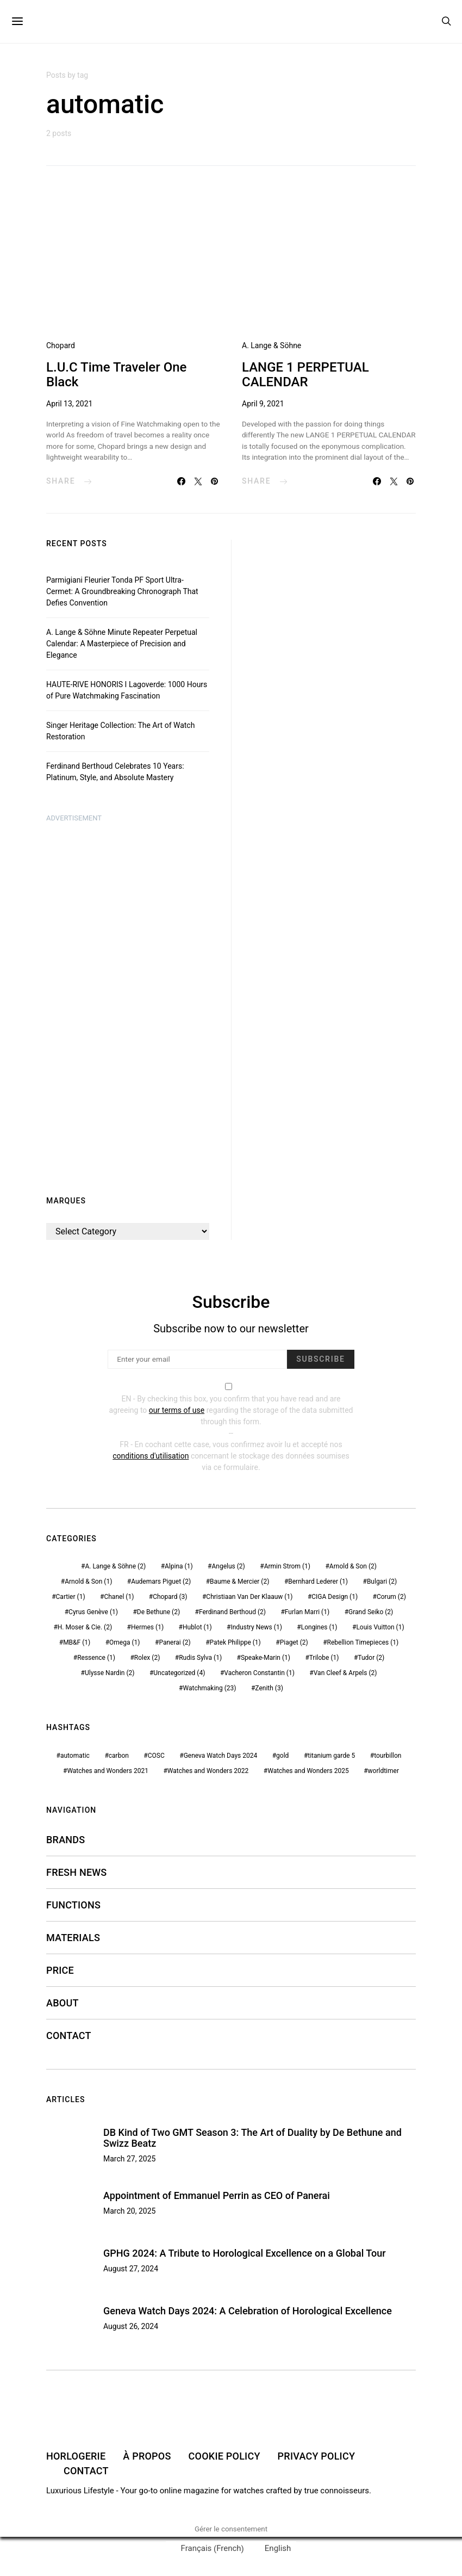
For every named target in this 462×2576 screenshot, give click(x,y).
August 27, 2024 (130, 2268)
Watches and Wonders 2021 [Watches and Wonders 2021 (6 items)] (107, 1771)
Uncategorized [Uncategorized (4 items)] (179, 1673)
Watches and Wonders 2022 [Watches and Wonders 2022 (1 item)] (208, 1771)
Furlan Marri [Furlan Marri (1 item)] (307, 1612)
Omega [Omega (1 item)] (124, 1642)
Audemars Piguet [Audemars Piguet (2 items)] (161, 1581)
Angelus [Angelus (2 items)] (228, 1566)
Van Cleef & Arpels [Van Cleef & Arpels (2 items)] (345, 1673)
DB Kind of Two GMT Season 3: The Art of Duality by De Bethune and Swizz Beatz (252, 2138)
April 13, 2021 (69, 403)
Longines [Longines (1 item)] (319, 1627)
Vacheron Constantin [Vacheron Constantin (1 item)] (259, 1673)
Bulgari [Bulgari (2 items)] (382, 1581)
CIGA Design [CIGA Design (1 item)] (334, 1597)
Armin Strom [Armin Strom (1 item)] (287, 1566)
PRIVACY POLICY (316, 2456)
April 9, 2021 (263, 403)
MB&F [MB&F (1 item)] (76, 1642)
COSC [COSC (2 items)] (156, 1755)
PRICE (60, 1970)
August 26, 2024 (130, 2326)
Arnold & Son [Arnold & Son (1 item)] (88, 1581)
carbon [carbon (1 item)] (119, 1755)
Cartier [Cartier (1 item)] (70, 1597)
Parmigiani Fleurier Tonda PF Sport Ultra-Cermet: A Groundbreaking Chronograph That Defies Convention (122, 591)
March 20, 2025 (129, 2211)
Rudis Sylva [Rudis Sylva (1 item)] (200, 1657)
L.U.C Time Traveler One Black (116, 375)
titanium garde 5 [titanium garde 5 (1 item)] (331, 1755)
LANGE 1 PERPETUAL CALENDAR (305, 375)
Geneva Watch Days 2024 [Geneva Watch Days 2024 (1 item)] (221, 1755)
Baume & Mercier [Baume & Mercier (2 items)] (239, 1581)
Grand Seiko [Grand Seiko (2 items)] (370, 1612)
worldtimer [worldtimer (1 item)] (383, 1771)
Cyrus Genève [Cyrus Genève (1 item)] (93, 1612)
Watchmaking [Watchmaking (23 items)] (209, 1688)
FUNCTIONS (73, 1905)
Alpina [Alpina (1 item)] (179, 1566)
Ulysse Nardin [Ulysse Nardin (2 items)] (109, 1673)
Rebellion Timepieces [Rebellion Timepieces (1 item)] (363, 1642)
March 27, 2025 (129, 2158)
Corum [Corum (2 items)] (391, 1597)
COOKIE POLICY (224, 2456)
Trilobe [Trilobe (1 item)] (324, 1657)
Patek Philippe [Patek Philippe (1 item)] (235, 1642)
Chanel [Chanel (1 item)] (119, 1597)
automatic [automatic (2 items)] (75, 1755)
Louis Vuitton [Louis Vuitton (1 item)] (380, 1627)
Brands (65, 1839)
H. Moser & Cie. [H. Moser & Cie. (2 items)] (85, 1627)
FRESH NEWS (76, 1872)
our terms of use (176, 1410)
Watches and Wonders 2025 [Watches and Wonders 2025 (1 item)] (308, 1771)
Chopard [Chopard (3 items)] (170, 1597)
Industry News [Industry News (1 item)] (256, 1627)
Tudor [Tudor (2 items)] (371, 1657)
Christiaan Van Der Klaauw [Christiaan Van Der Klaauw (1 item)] (249, 1597)
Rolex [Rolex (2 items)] (147, 1657)
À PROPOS (147, 2456)
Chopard (60, 345)
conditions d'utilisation (151, 1455)
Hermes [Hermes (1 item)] (147, 1627)
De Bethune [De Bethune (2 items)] (158, 1612)
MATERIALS (73, 1937)
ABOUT (62, 2003)
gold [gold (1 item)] (282, 1755)
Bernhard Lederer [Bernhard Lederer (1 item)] (318, 1581)
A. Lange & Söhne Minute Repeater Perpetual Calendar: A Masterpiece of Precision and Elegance (121, 643)
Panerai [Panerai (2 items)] (174, 1642)
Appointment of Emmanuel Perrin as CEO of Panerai (216, 2195)
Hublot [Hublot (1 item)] (197, 1627)
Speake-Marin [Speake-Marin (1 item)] (265, 1657)
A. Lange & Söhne (271, 345)
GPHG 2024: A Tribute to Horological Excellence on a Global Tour (244, 2253)
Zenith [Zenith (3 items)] (269, 1688)
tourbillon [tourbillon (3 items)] (387, 1755)
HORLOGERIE (75, 2456)
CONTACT (68, 2035)
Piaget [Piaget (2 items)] (294, 1642)
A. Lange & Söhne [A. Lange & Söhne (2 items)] (115, 1566)
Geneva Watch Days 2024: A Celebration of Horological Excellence (247, 2310)
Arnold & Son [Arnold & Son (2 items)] (353, 1566)
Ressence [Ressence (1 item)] (96, 1657)
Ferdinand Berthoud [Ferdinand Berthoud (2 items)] (232, 1612)
